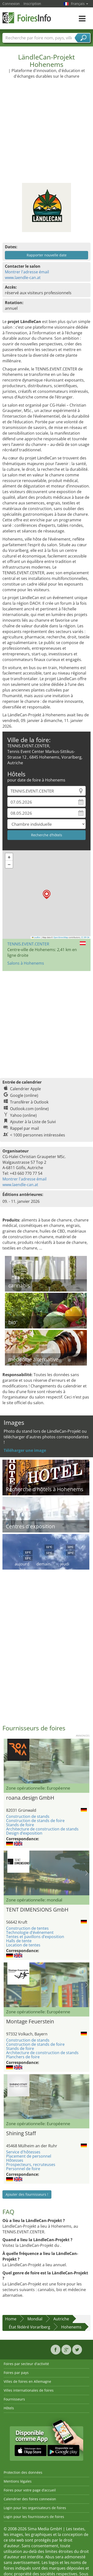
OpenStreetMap (60, 937)
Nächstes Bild (86, 1873)
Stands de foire (20, 1824)
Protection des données (23, 2472)
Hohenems (71, 2327)
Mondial (34, 2319)
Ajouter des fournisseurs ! (27, 2194)
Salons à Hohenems (25, 963)
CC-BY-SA (85, 937)
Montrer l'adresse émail (27, 272)
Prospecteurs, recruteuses (30, 2164)
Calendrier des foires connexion (30, 2499)
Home (10, 2319)
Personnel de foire (23, 2168)
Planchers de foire (23, 2057)
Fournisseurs (14, 2399)
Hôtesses (14, 2160)
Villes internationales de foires (29, 2390)
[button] (46, 894)
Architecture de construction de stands (42, 1829)
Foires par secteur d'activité (26, 2363)
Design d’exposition (24, 1833)
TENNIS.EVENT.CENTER (28, 944)
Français (79, 3)
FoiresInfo (26, 17)
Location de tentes (23, 1945)
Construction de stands (27, 1816)
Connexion (11, 3)
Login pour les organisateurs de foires (35, 2507)
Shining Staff (21, 2133)
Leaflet (36, 937)
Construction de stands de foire (35, 1820)
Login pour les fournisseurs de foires (34, 2516)
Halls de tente (19, 1940)
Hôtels (9, 2408)
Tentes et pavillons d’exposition (35, 1936)
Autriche (61, 2319)
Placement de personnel (28, 2156)
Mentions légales (18, 2481)
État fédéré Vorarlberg (29, 2327)
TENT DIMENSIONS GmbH (37, 1909)
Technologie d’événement (30, 1932)
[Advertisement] (46, 128)
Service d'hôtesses (23, 2152)
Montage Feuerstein (30, 2021)
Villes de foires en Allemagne (27, 2381)
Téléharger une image (25, 1450)
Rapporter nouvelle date (47, 255)
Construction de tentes (27, 1928)
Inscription (32, 3)
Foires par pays (16, 2372)
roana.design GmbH (30, 1797)
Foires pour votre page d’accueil (30, 2490)
